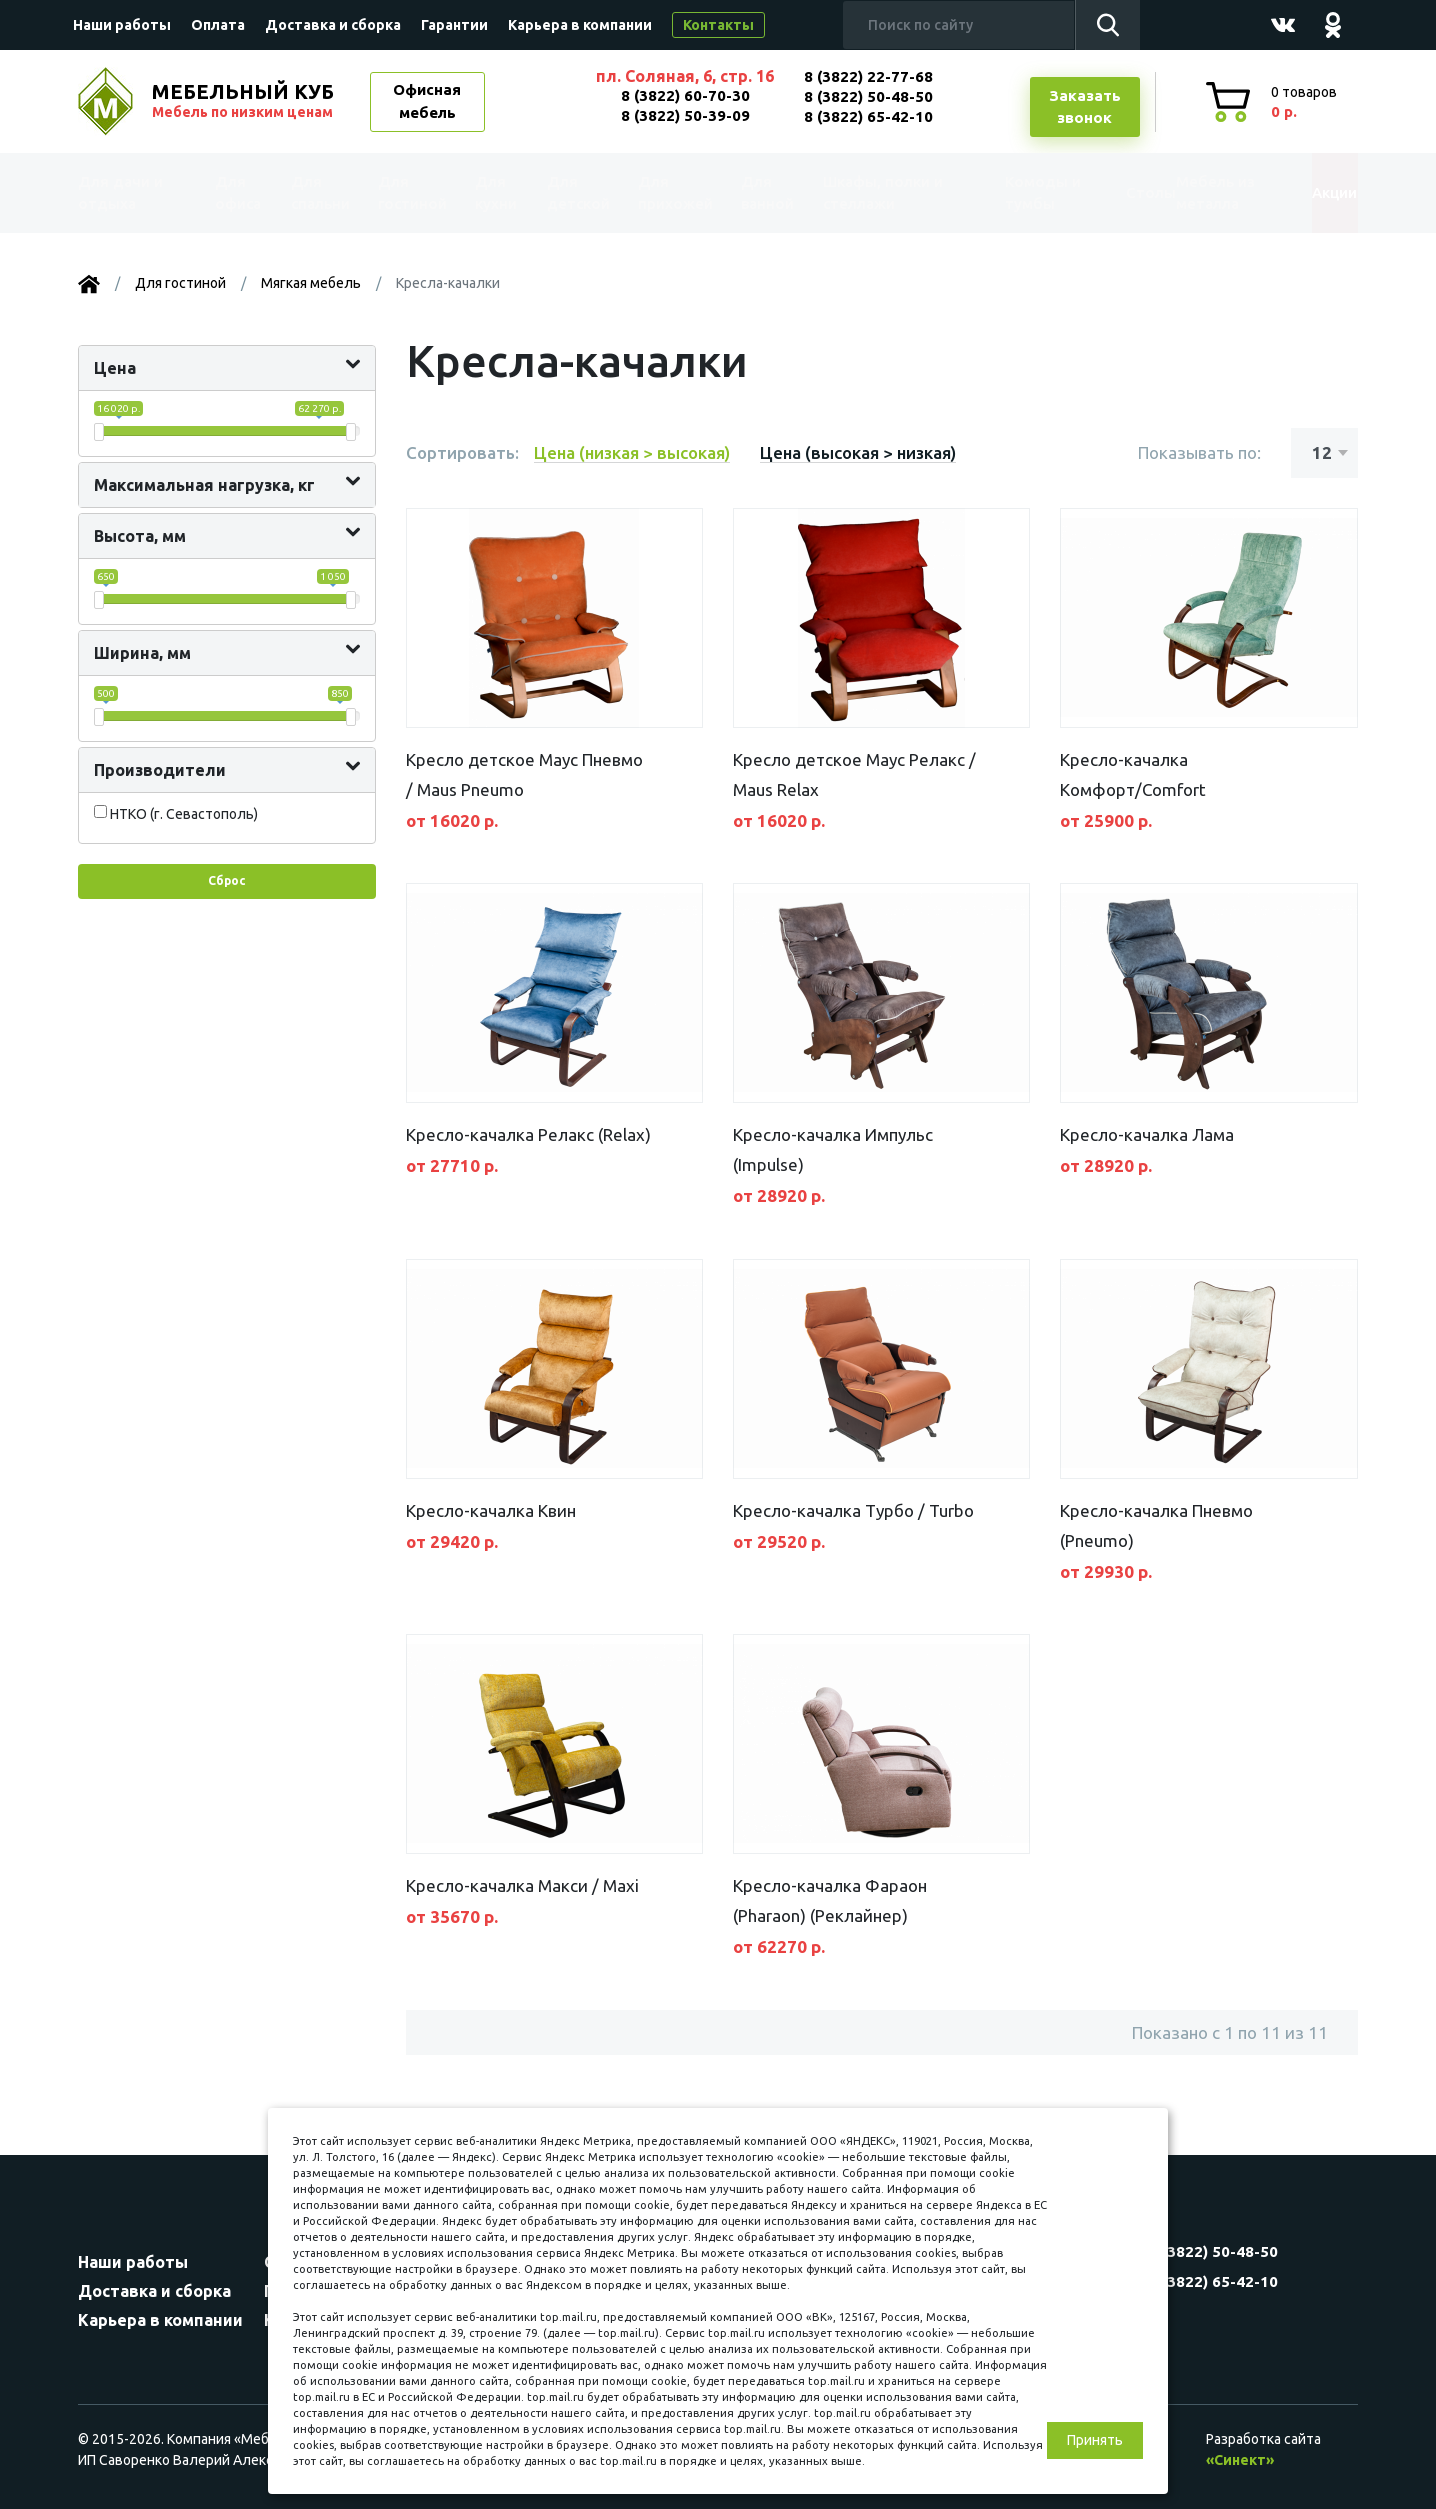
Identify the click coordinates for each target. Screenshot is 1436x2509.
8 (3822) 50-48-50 (868, 96)
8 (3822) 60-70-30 (685, 95)
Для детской (573, 193)
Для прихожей (667, 193)
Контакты (718, 25)
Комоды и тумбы (1008, 193)
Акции (1312, 192)
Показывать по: (1199, 452)
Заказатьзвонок (1085, 107)
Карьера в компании (580, 25)
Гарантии (454, 25)
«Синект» (1240, 2460)
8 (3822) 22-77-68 (868, 76)
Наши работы (122, 25)
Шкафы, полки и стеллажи (871, 193)
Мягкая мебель (311, 283)
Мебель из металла (1195, 193)
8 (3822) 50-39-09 (685, 115)
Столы (1107, 192)
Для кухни (490, 193)
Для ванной (755, 193)
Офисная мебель (427, 101)
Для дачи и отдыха (132, 193)
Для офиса (237, 193)
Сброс (226, 880)
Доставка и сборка (333, 25)
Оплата (218, 25)
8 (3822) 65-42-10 (868, 116)
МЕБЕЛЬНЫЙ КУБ (245, 101)
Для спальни (319, 193)
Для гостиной (410, 193)
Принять (1095, 2440)
